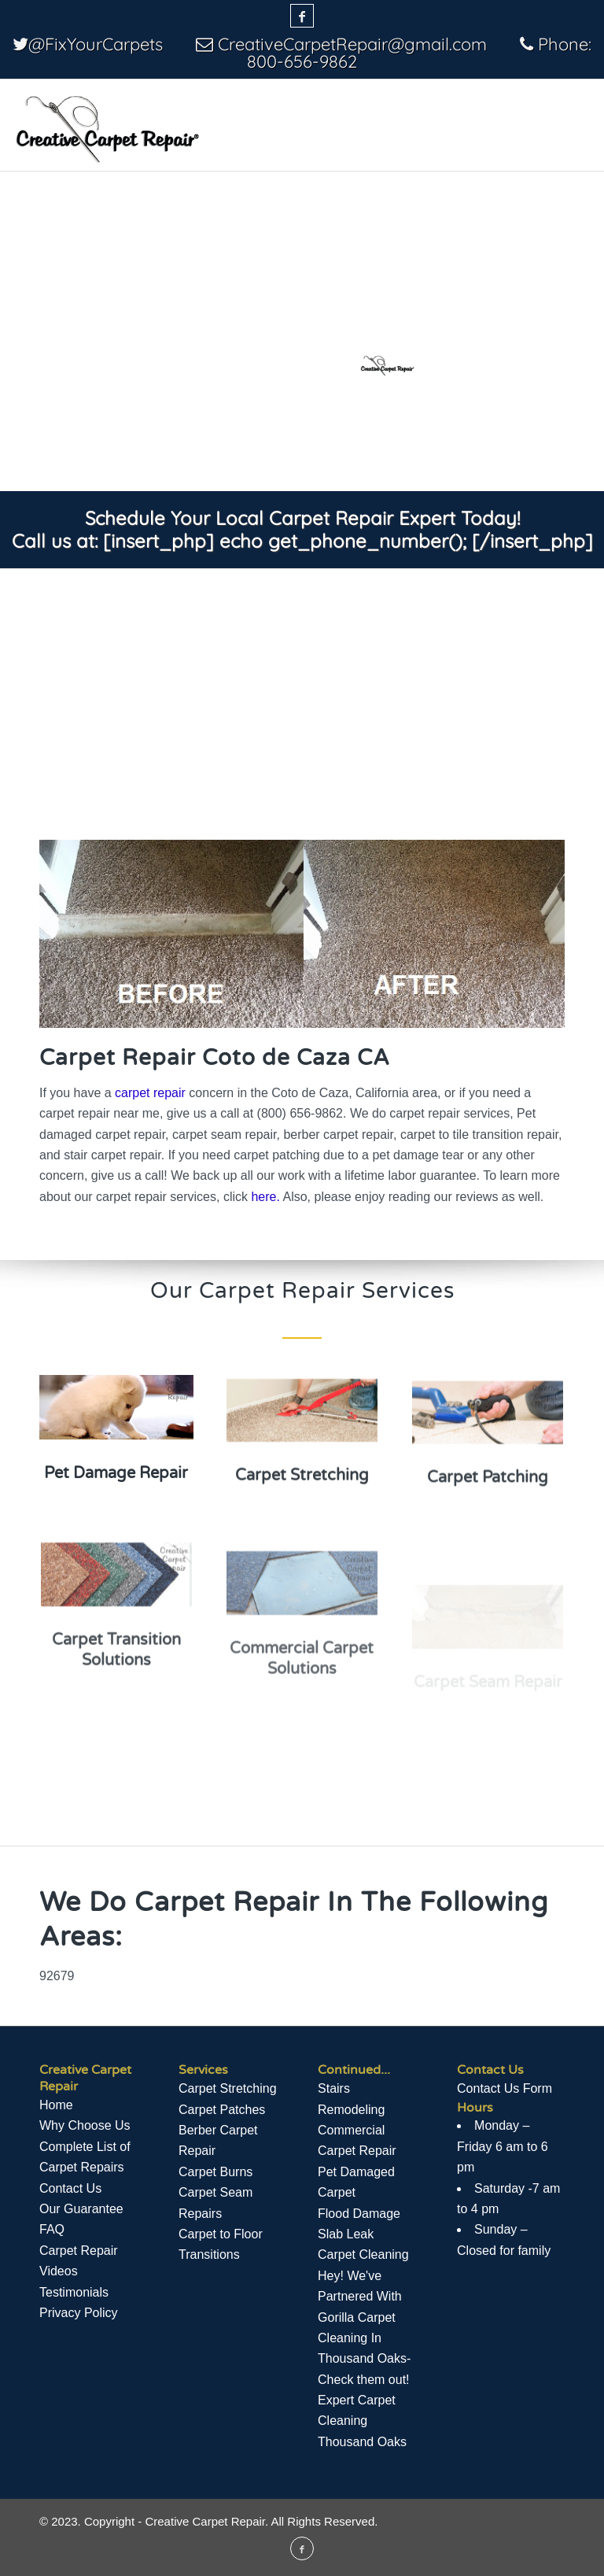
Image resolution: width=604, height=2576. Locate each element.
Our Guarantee (81, 2209)
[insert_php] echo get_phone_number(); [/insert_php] (348, 541)
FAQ (51, 2229)
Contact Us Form (504, 2088)
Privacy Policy (78, 2312)
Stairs (334, 2088)
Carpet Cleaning (363, 2254)
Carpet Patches (222, 2109)
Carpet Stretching (228, 2088)
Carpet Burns (215, 2172)
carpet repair (150, 1093)
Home (56, 2105)
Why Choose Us (85, 2125)
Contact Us (70, 2188)
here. (265, 1196)
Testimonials (74, 2292)
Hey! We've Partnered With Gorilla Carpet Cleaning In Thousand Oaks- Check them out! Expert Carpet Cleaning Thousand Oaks (364, 2358)
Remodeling (351, 2109)
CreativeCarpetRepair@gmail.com (352, 44)
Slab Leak (346, 2234)
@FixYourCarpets (95, 44)
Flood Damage (359, 2213)
